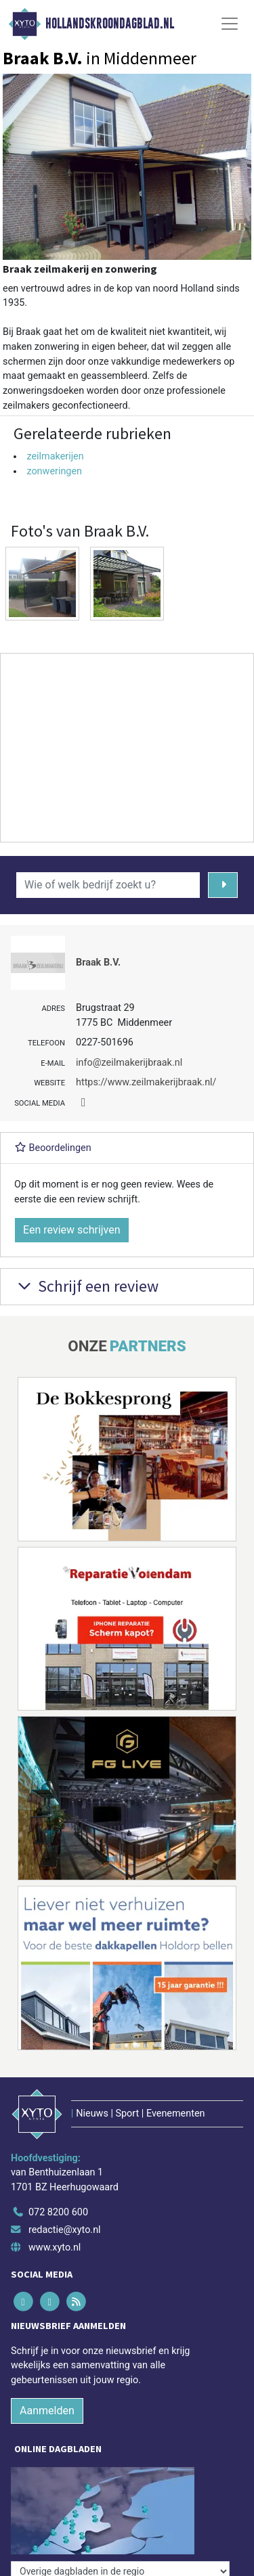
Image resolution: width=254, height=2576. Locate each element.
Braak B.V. (98, 962)
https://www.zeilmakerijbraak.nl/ (146, 1082)
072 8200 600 (58, 2212)
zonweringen (54, 471)
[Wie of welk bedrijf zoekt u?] (108, 885)
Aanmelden (47, 2410)
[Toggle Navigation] (229, 24)
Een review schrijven (72, 1229)
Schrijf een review (86, 1285)
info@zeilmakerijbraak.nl (129, 1062)
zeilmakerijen (54, 456)
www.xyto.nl (54, 2247)
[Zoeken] (223, 885)
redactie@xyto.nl (64, 2230)
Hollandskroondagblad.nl (109, 23)
